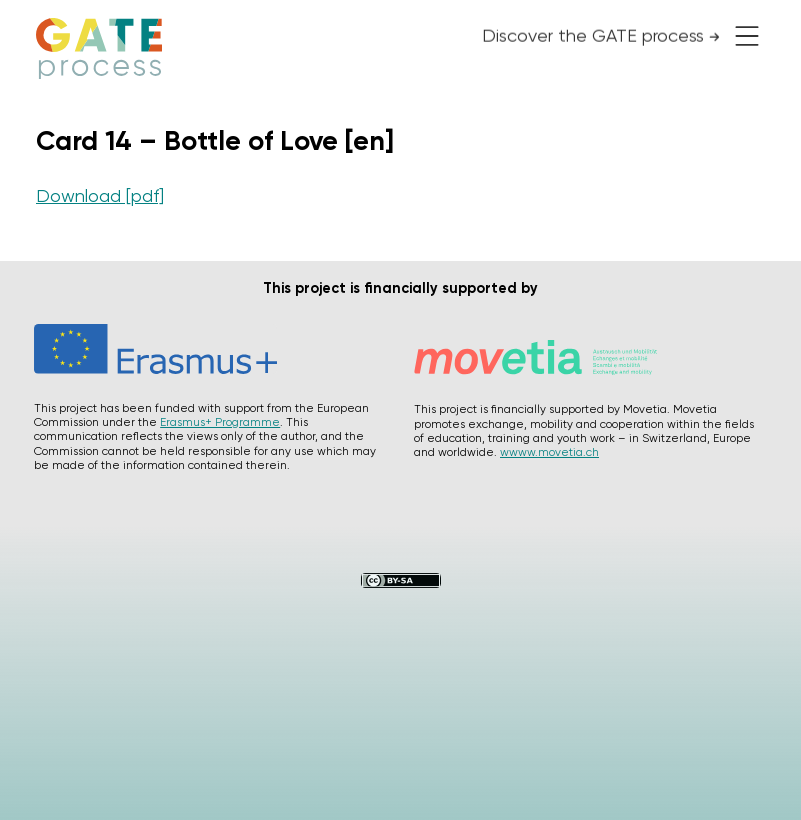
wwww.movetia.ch (549, 452)
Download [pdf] (100, 195)
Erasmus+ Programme (220, 422)
